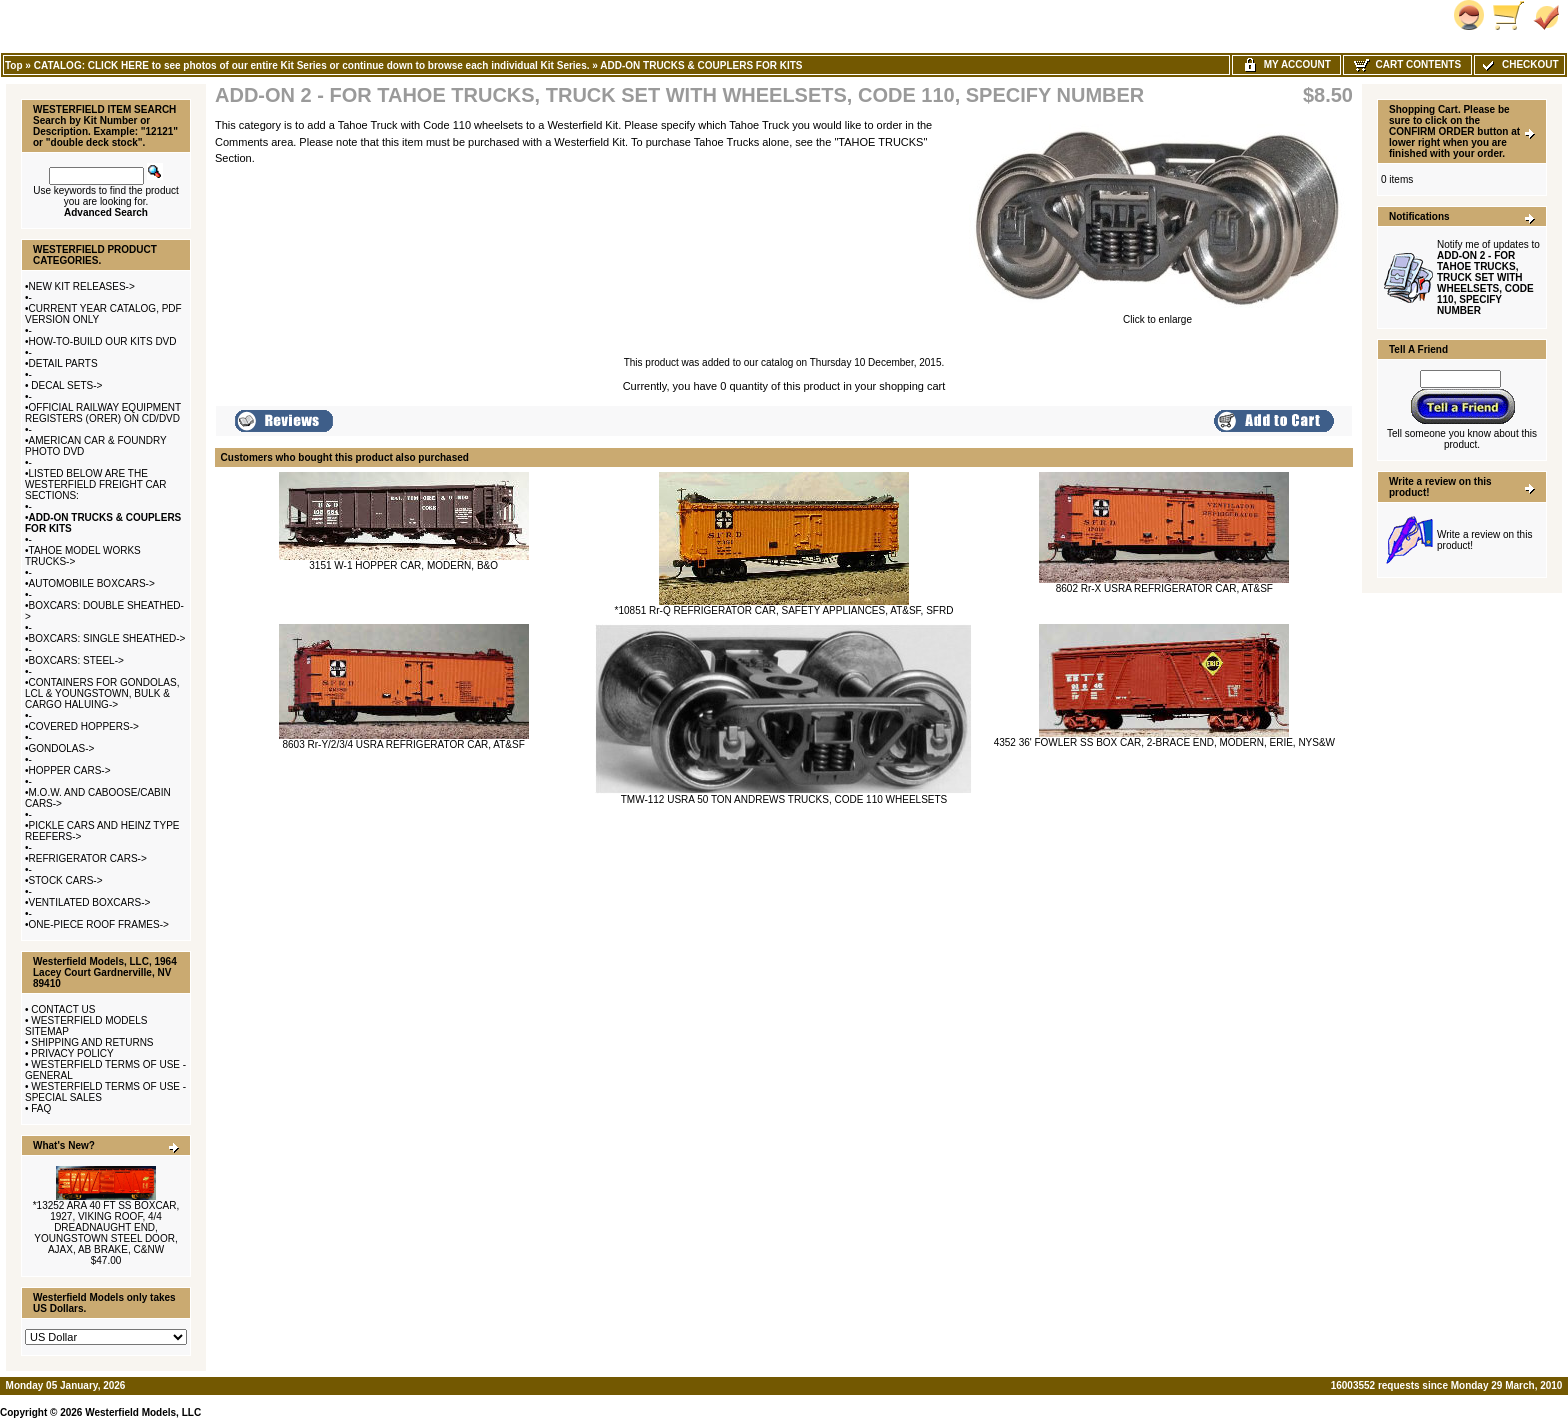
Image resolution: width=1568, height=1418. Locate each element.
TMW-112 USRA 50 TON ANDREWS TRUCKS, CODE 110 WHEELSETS (784, 799)
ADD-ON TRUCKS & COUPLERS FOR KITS (701, 65)
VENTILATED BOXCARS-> (90, 902)
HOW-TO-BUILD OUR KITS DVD (103, 341)
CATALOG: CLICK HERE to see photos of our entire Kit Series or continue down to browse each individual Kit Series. (312, 65)
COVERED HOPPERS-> (84, 726)
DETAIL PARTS (63, 363)
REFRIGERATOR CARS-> (88, 858)
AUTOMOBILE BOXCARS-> (92, 583)
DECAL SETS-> (66, 385)
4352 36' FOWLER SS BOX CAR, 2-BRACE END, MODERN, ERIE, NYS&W (1164, 742)
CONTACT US (63, 1009)
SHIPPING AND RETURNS (92, 1042)
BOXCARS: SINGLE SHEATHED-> (107, 638)
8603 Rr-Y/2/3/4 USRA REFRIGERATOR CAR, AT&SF (403, 744)
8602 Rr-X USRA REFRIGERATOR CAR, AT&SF (1164, 588)
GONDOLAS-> (62, 748)
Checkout (1519, 64)
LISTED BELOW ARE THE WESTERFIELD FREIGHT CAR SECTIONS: (96, 484)
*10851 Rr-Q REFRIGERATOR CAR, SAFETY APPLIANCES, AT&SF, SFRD (784, 610)
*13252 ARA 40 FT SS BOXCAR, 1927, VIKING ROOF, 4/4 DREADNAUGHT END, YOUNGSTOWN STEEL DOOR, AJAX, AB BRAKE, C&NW (106, 1227)
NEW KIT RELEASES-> (82, 286)
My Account (1286, 64)
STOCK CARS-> (66, 880)
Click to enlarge (1157, 315)
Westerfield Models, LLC (143, 1412)
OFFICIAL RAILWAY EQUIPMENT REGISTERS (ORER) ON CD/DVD (103, 413)
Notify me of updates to (1488, 277)
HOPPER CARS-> (70, 770)
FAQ (41, 1108)
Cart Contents (1407, 64)
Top (14, 65)
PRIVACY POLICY (72, 1053)
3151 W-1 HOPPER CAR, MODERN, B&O (403, 565)
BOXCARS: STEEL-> (76, 660)
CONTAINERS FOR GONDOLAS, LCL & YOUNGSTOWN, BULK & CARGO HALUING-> (102, 693)
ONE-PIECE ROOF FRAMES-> (99, 924)
